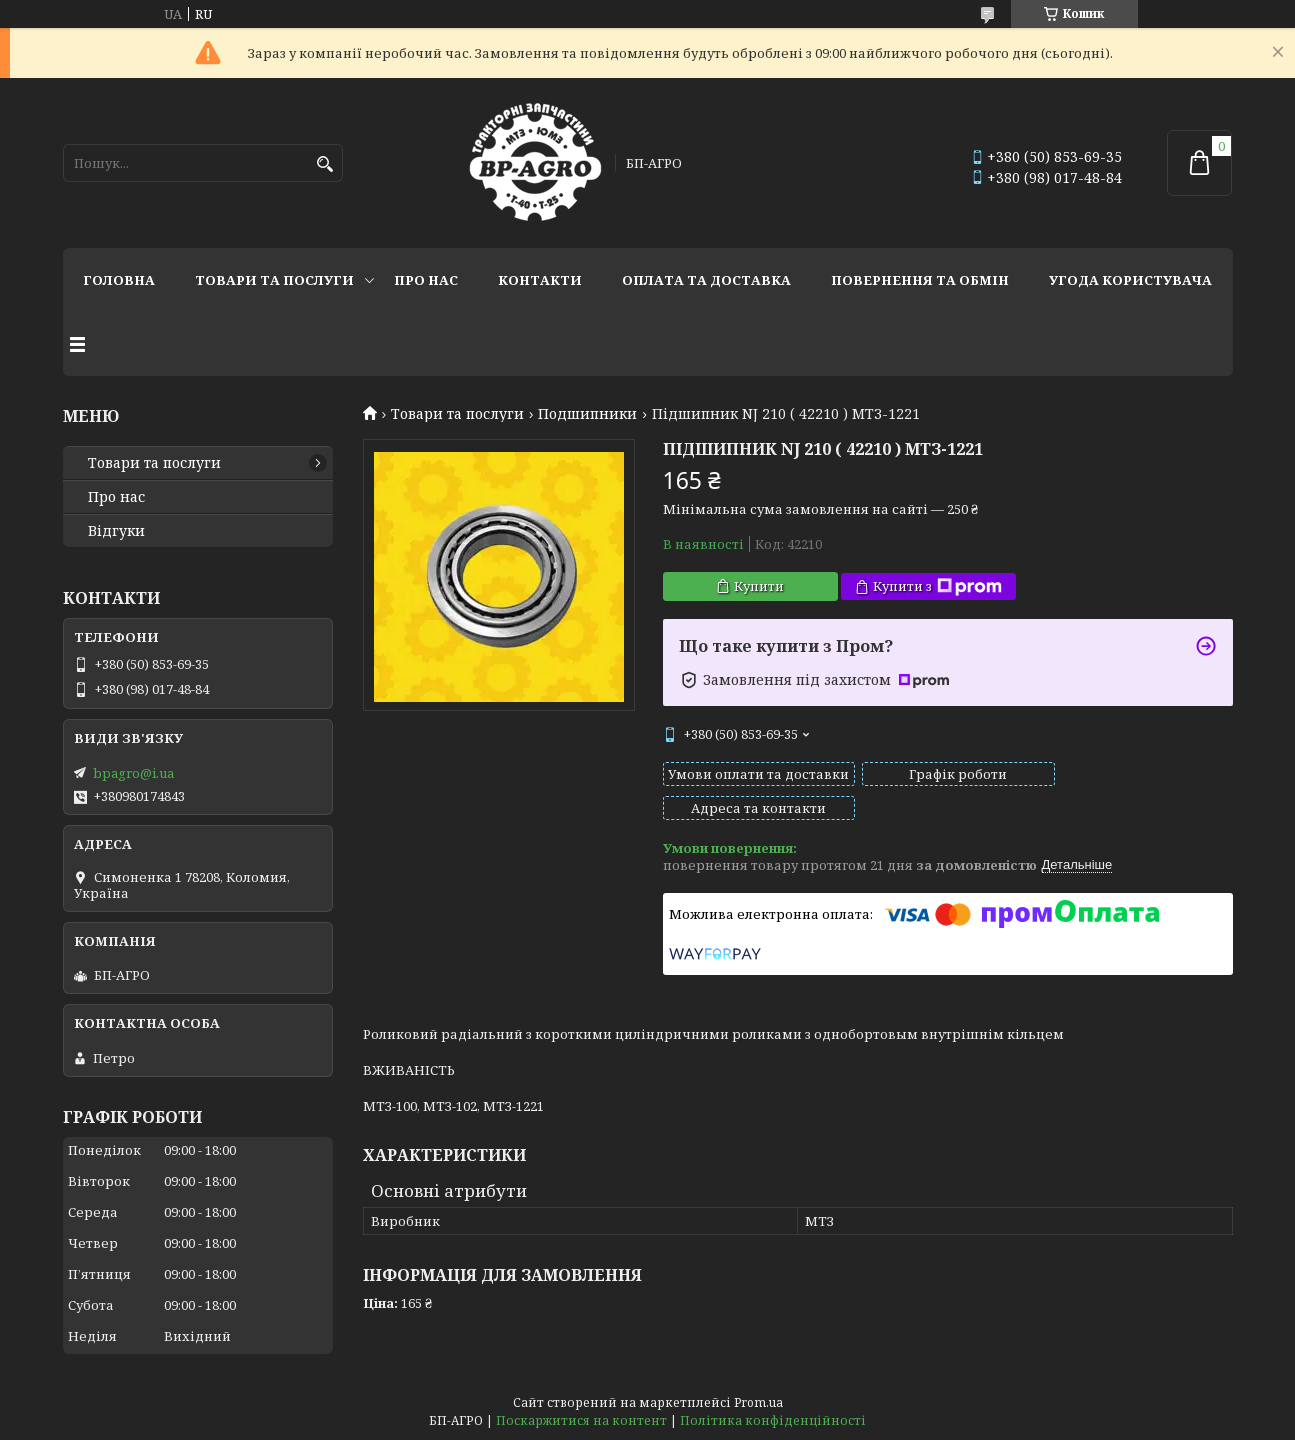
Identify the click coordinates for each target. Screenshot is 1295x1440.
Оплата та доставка (706, 280)
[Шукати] (325, 164)
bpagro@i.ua (133, 773)
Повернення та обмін (920, 280)
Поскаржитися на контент (581, 1420)
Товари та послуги (274, 280)
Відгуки (116, 531)
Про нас (426, 280)
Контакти (540, 280)
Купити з (937, 586)
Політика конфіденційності (773, 1420)
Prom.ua (758, 1402)
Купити (759, 586)
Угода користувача (1130, 280)
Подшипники (587, 414)
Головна (119, 280)
